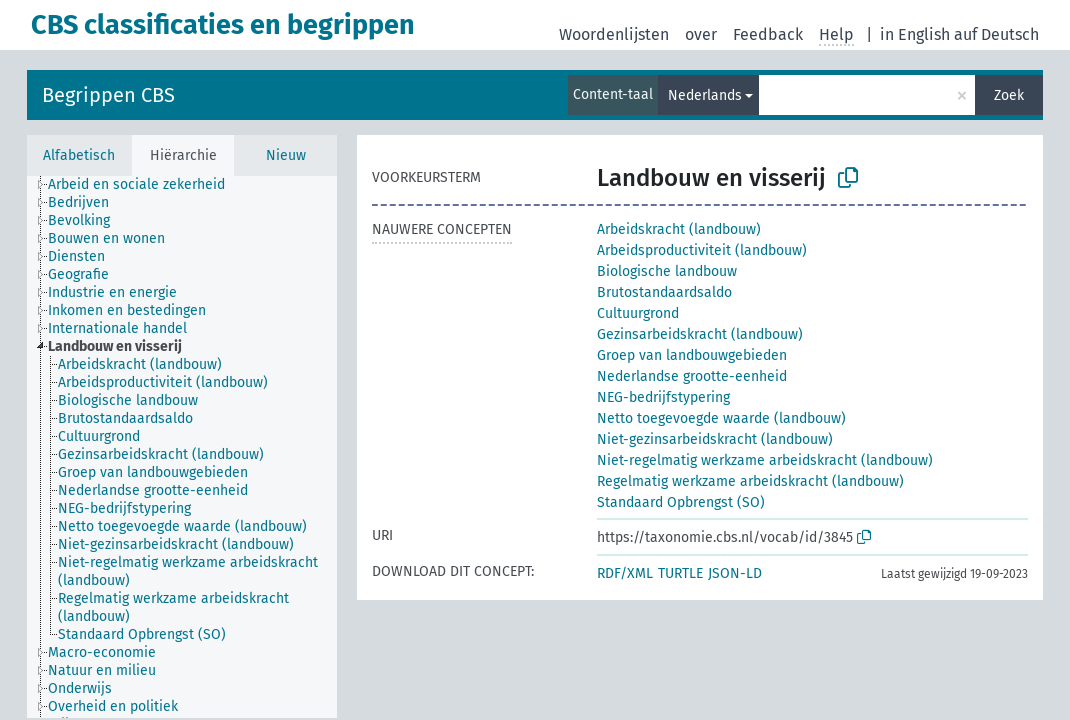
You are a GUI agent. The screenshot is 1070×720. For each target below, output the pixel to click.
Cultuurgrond (638, 313)
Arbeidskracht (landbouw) (679, 229)
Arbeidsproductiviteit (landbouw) (702, 250)
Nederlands (705, 95)
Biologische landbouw (667, 271)
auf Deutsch (996, 34)
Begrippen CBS (108, 95)
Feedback (768, 34)
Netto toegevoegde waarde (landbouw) (721, 418)
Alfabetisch (79, 155)
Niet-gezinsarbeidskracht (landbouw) (715, 439)
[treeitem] (145, 185)
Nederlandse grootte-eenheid (692, 376)
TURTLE (680, 573)
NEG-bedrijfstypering (663, 397)
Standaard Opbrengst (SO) (681, 502)
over (701, 34)
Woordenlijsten (614, 34)
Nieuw (286, 155)
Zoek (1009, 95)
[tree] (182, 447)
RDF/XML (625, 573)
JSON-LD (735, 573)
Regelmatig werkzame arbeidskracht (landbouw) (750, 481)
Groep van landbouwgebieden (692, 355)
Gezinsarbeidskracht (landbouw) (700, 334)
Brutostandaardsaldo (664, 292)
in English (915, 34)
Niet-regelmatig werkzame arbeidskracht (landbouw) (765, 460)
